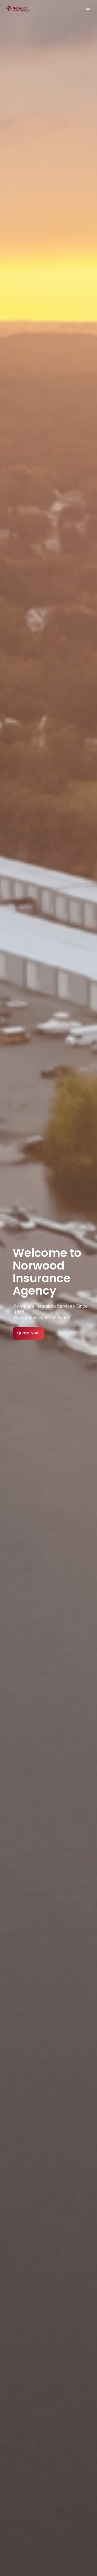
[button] (88, 8)
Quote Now (28, 1333)
